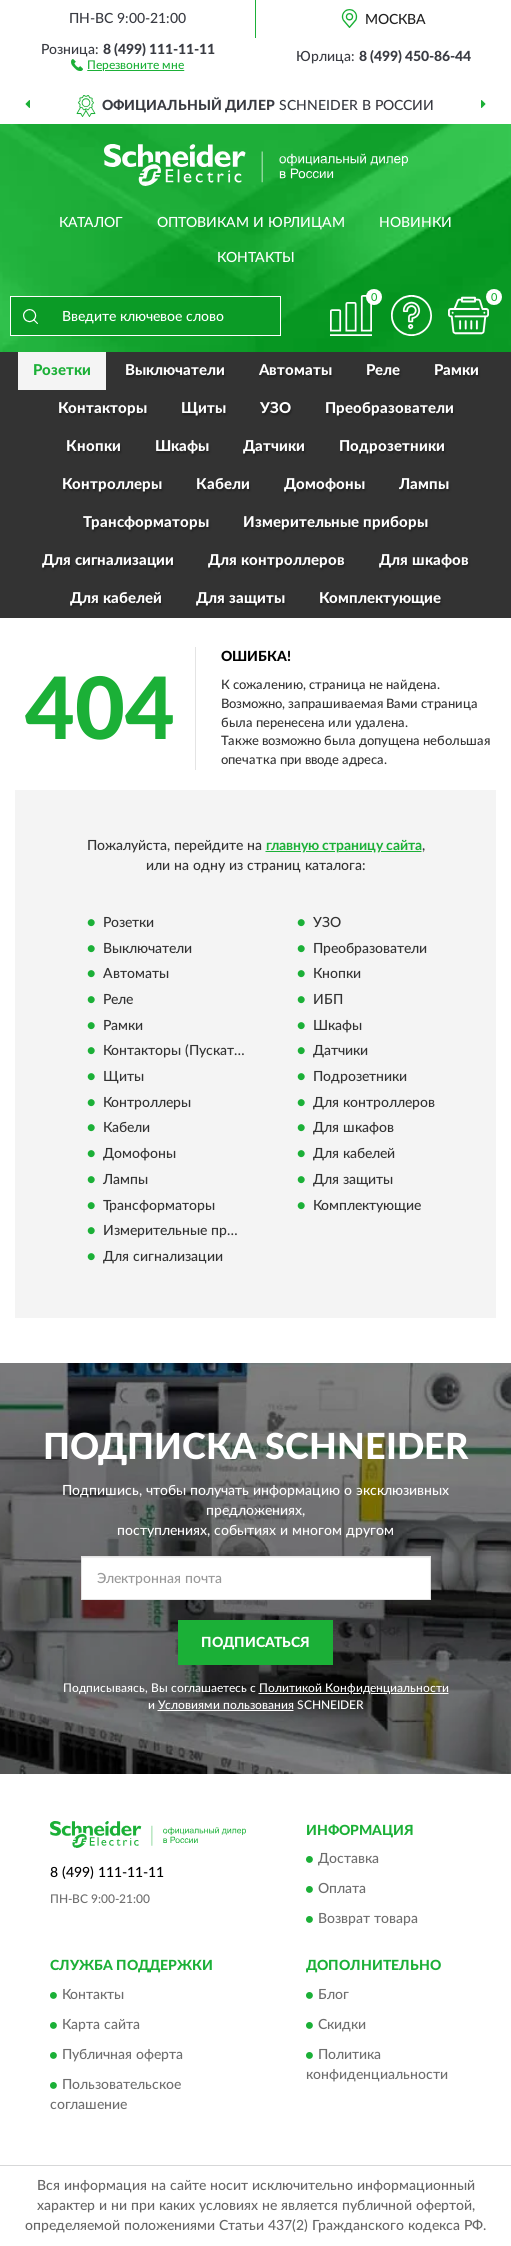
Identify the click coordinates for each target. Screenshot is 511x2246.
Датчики (274, 446)
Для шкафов (424, 560)
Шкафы (182, 446)
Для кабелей (116, 598)
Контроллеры (112, 484)
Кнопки (93, 446)
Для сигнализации (108, 560)
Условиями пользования (226, 1705)
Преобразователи (389, 408)
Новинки (415, 223)
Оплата (342, 1890)
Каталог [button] (91, 223)
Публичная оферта (122, 2055)
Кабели (223, 484)
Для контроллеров (276, 560)
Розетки (62, 370)
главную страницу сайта (344, 846)
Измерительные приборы (335, 522)
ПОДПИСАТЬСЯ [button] (255, 1643)
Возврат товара (368, 1920)
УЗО (275, 408)
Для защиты (240, 598)
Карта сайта (101, 2025)
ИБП (328, 1000)
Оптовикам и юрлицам (251, 223)
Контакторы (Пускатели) (182, 1052)
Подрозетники (392, 446)
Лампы (424, 484)
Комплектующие (380, 598)
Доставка (348, 1860)
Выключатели (175, 370)
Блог (333, 1995)
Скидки (342, 2025)
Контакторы (102, 408)
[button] (127, 64)
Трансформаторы (146, 522)
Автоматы (295, 370)
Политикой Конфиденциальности (354, 1688)
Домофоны (324, 484)
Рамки (456, 370)
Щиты (203, 408)
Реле (383, 370)
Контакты (256, 258)
